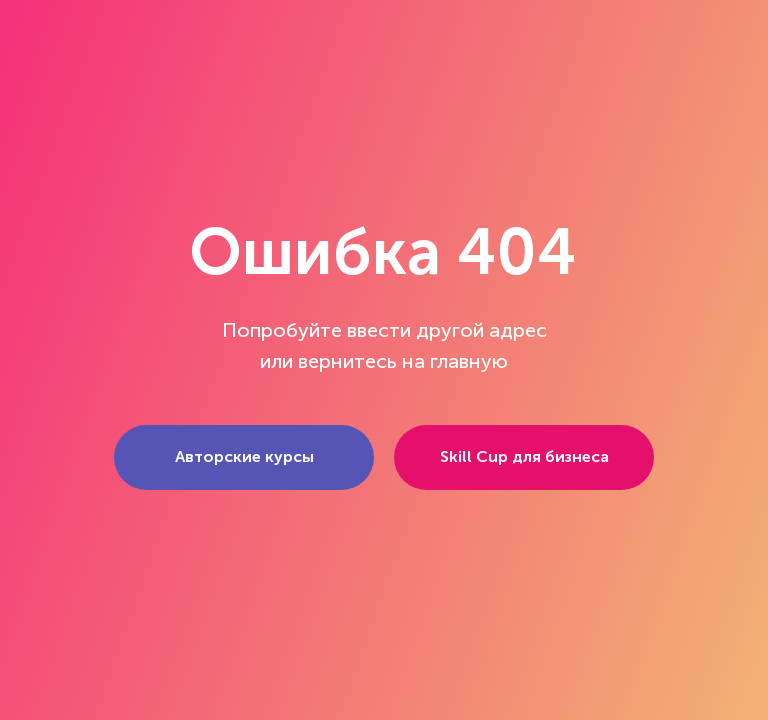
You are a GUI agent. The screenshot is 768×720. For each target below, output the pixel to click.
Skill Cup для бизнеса (524, 456)
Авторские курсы (244, 456)
